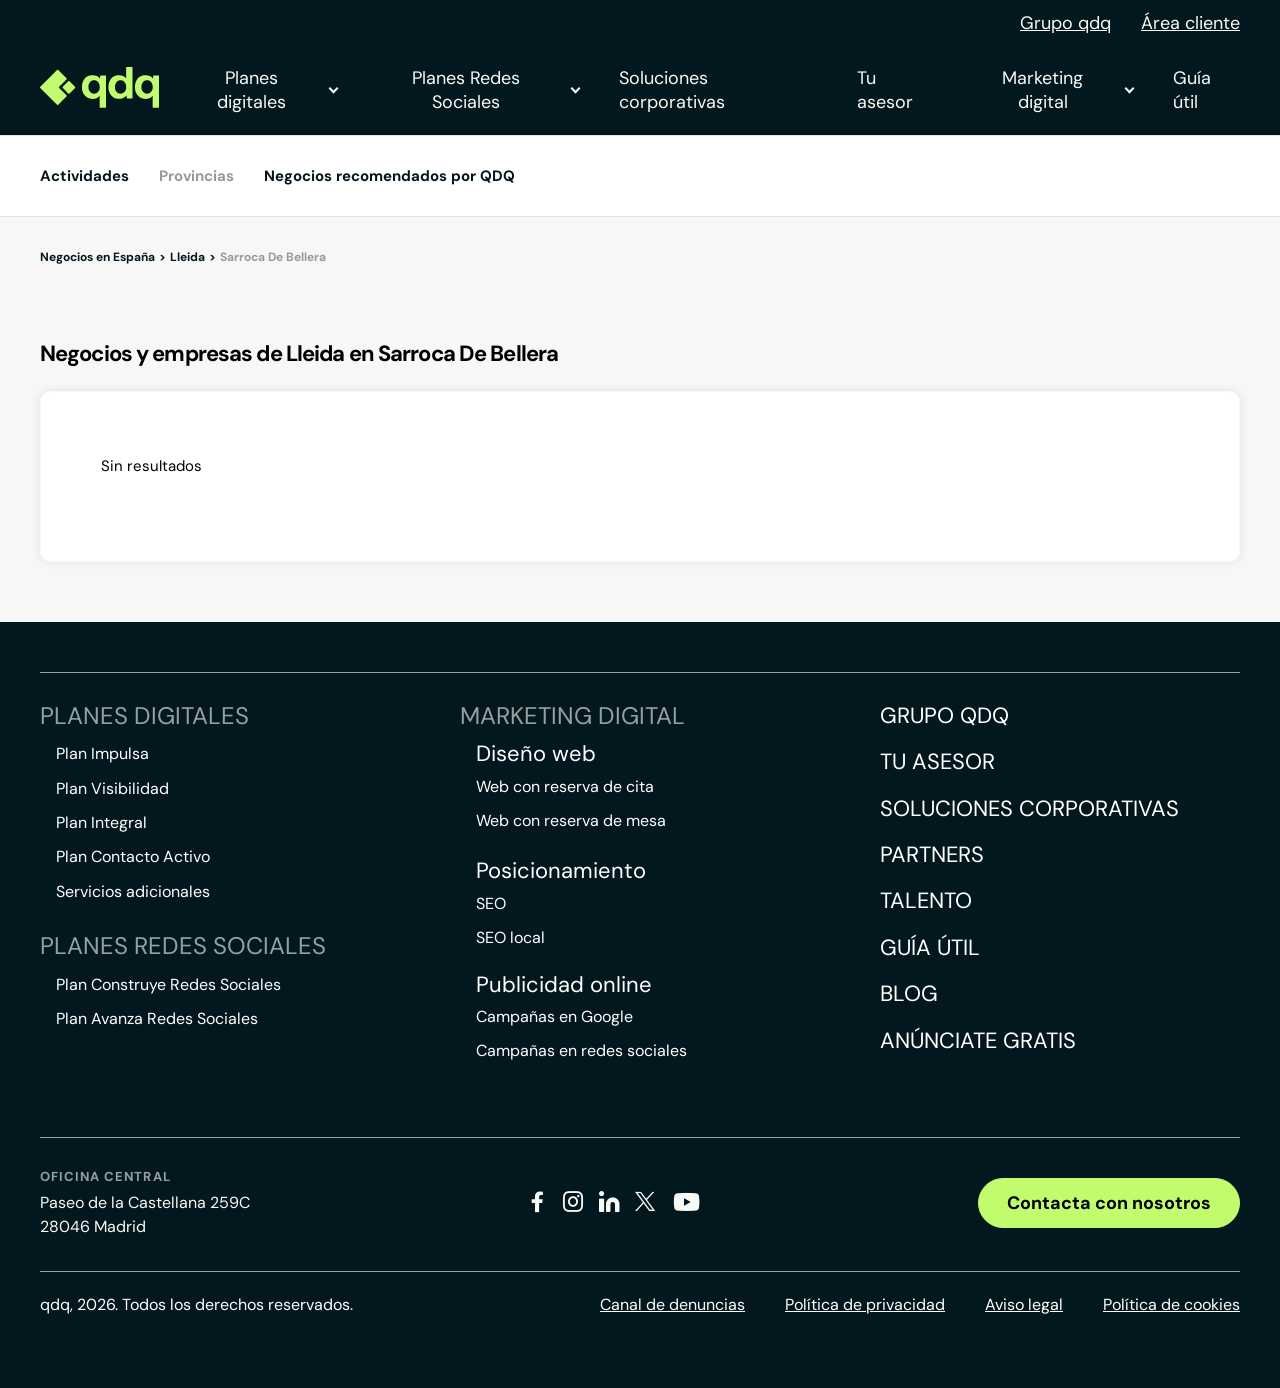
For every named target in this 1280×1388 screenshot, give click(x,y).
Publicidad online (564, 985)
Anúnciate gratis (978, 1040)
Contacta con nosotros (1109, 1203)
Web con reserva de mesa (571, 820)
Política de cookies (1171, 1304)
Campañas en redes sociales (581, 1050)
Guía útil (1192, 90)
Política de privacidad (865, 1304)
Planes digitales (277, 90)
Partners (932, 854)
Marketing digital (1067, 90)
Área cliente (1190, 23)
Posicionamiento (561, 871)
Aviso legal (1024, 1304)
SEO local (510, 937)
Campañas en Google (554, 1016)
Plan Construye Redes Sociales (168, 984)
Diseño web (536, 754)
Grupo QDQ (944, 715)
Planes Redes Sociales (495, 90)
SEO (491, 903)
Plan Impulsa (102, 753)
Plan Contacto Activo (133, 856)
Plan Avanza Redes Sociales (157, 1018)
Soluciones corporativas (672, 90)
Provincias (196, 176)
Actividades (84, 176)
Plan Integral (101, 822)
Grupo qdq (1065, 23)
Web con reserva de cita (565, 786)
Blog (909, 993)
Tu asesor (885, 90)
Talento (926, 900)
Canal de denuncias (672, 1304)
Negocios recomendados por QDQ (389, 176)
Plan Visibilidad (112, 788)
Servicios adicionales (133, 891)
